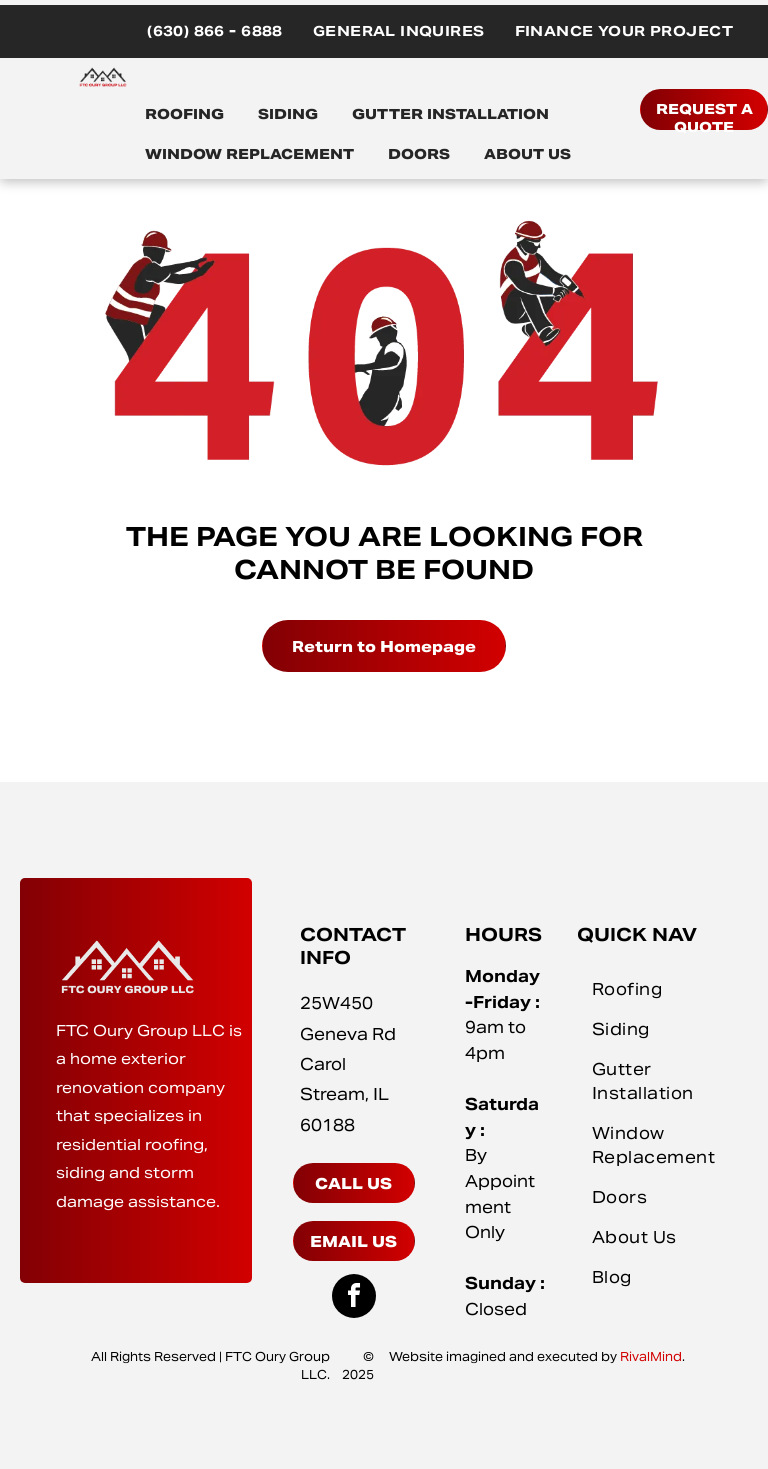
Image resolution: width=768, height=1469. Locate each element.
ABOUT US (527, 154)
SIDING (288, 114)
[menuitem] (215, 31)
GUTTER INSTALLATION (450, 114)
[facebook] (354, 1298)
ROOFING (184, 114)
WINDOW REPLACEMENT (249, 154)
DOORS (419, 154)
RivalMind (651, 1356)
